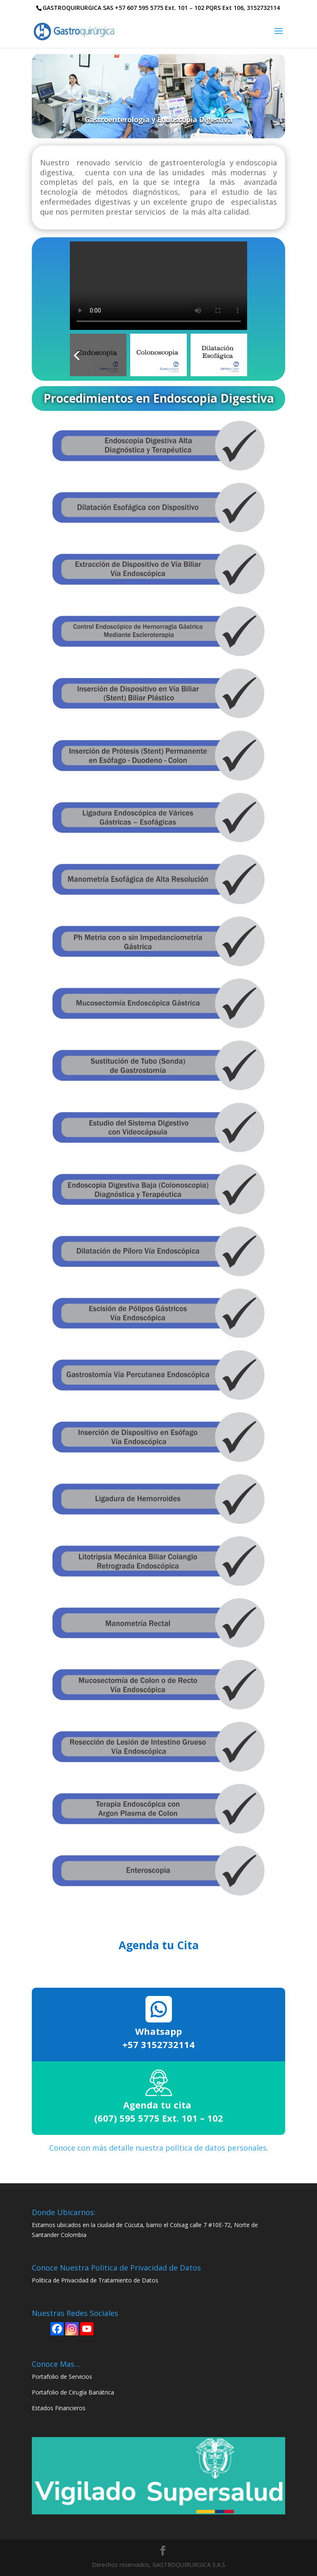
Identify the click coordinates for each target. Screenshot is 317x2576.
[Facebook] (57, 2328)
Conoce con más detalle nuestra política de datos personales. (158, 2148)
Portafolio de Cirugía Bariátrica (73, 2392)
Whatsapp (158, 2031)
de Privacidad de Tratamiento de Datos (104, 2280)
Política (41, 2280)
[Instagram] (72, 2328)
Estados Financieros (59, 2408)
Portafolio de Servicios (62, 2376)
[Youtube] (86, 2328)
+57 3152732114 (158, 2044)
